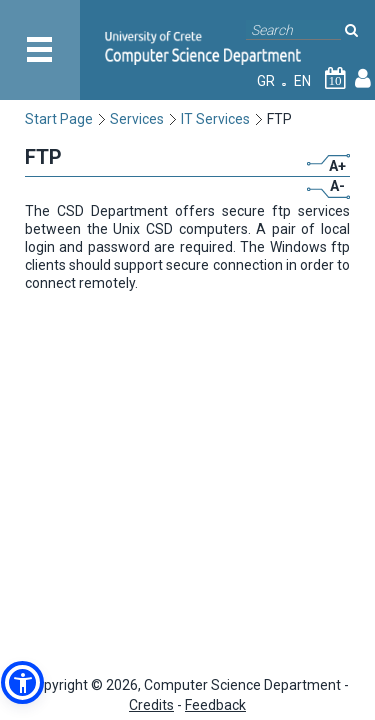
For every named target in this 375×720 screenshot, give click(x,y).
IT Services (215, 119)
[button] (22, 682)
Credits (151, 705)
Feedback (215, 705)
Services (137, 119)
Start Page (59, 119)
